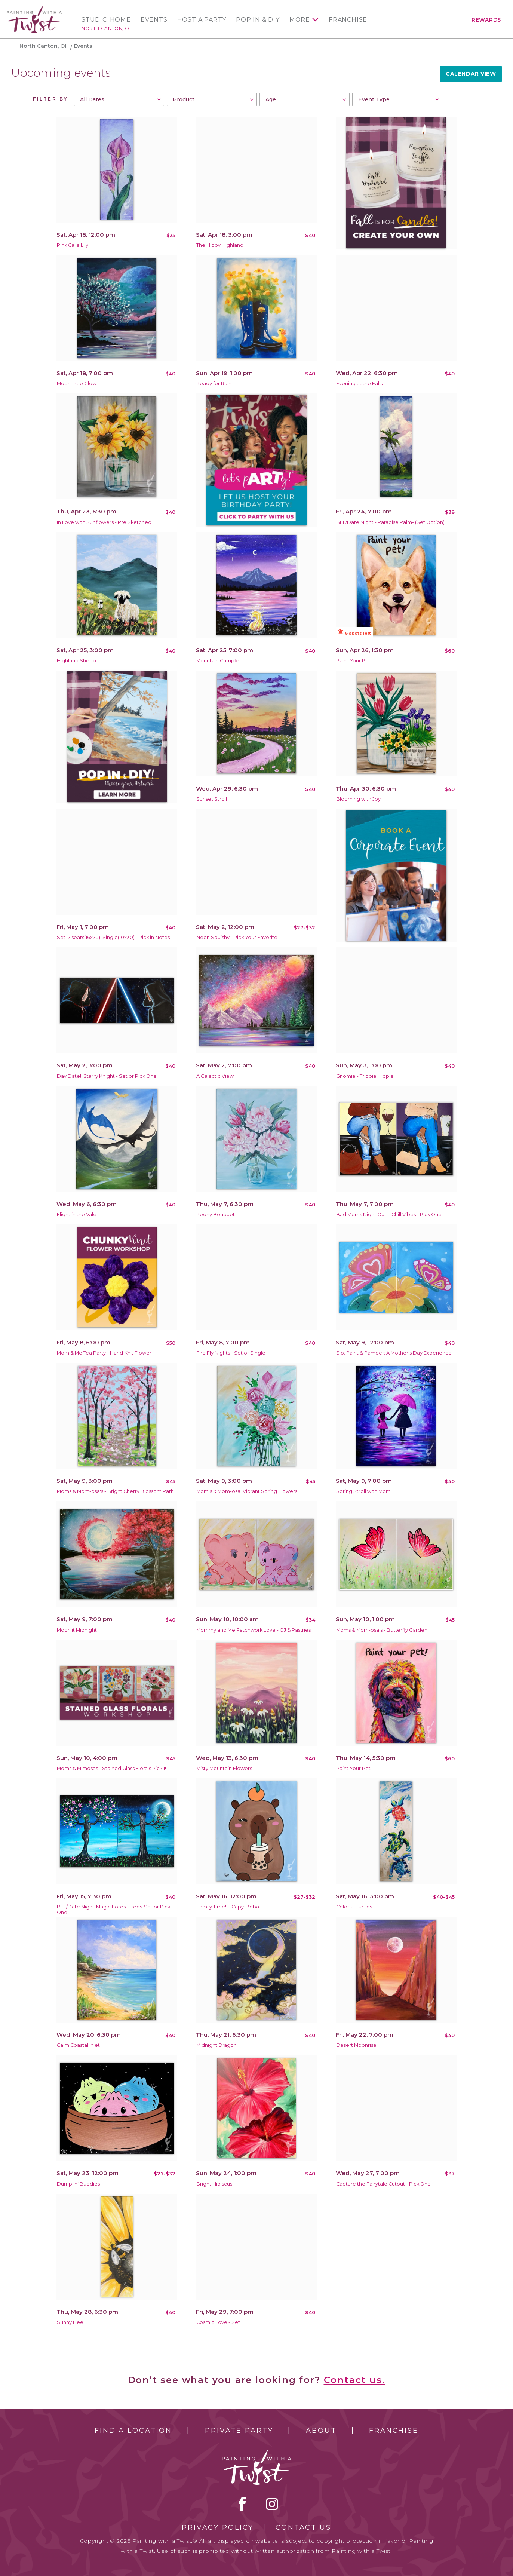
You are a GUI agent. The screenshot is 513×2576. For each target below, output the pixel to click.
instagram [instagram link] (272, 2504)
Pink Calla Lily (72, 245)
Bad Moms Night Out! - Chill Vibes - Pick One (389, 1214)
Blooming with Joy (358, 799)
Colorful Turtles (354, 1907)
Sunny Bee (70, 2322)
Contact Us (303, 2527)
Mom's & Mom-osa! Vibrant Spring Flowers (246, 1491)
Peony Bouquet (215, 1214)
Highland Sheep (76, 660)
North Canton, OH (107, 28)
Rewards (486, 19)
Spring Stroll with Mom (363, 1491)
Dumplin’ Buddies (78, 2184)
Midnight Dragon (216, 2045)
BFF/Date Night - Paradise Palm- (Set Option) (390, 522)
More (299, 19)
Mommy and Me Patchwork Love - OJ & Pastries (253, 1630)
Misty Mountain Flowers (224, 1768)
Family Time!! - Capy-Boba (227, 1907)
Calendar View (471, 73)
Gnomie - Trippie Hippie (365, 1076)
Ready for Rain (213, 383)
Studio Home (106, 19)
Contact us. (354, 2379)
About (321, 2430)
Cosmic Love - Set (218, 2322)
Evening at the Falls (359, 383)
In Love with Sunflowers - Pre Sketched (104, 522)
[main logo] (34, 8)
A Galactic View (215, 1076)
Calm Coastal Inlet (78, 2045)
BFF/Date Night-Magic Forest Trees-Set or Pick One (113, 1909)
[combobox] (119, 99)
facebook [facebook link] (242, 2504)
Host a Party (202, 19)
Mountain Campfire (219, 660)
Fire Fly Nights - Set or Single (230, 1353)
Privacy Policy (218, 2527)
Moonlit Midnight (77, 1630)
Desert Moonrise (356, 2045)
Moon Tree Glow (76, 383)
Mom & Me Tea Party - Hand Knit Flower (104, 1353)
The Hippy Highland (219, 245)
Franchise (348, 19)
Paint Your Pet (353, 660)
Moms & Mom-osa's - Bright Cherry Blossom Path (115, 1491)
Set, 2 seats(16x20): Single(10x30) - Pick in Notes (113, 937)
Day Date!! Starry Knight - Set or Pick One (107, 1076)
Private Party (239, 2430)
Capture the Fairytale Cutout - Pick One (383, 2184)
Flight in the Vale (76, 1214)
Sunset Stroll (211, 799)
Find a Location (133, 2430)
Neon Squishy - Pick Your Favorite (236, 937)
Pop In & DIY (258, 19)
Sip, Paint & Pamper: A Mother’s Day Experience (394, 1353)
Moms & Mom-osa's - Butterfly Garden (381, 1630)
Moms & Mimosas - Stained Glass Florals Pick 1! (111, 1768)
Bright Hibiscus (214, 2184)
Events (154, 19)
